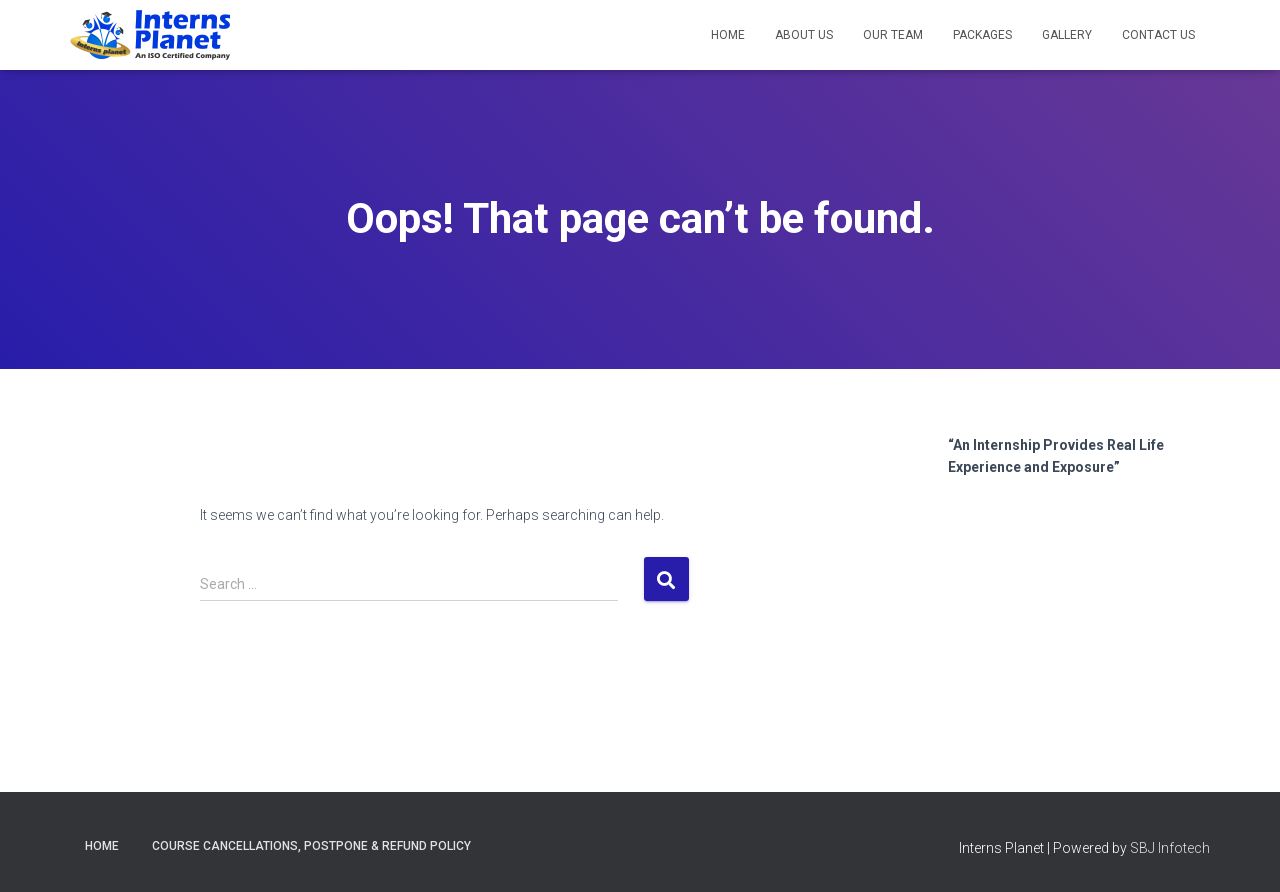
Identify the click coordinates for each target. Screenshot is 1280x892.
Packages (982, 35)
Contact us (1158, 35)
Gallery (1067, 35)
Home (728, 35)
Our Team (893, 35)
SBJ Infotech (1170, 848)
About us (804, 35)
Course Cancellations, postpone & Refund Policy (311, 846)
